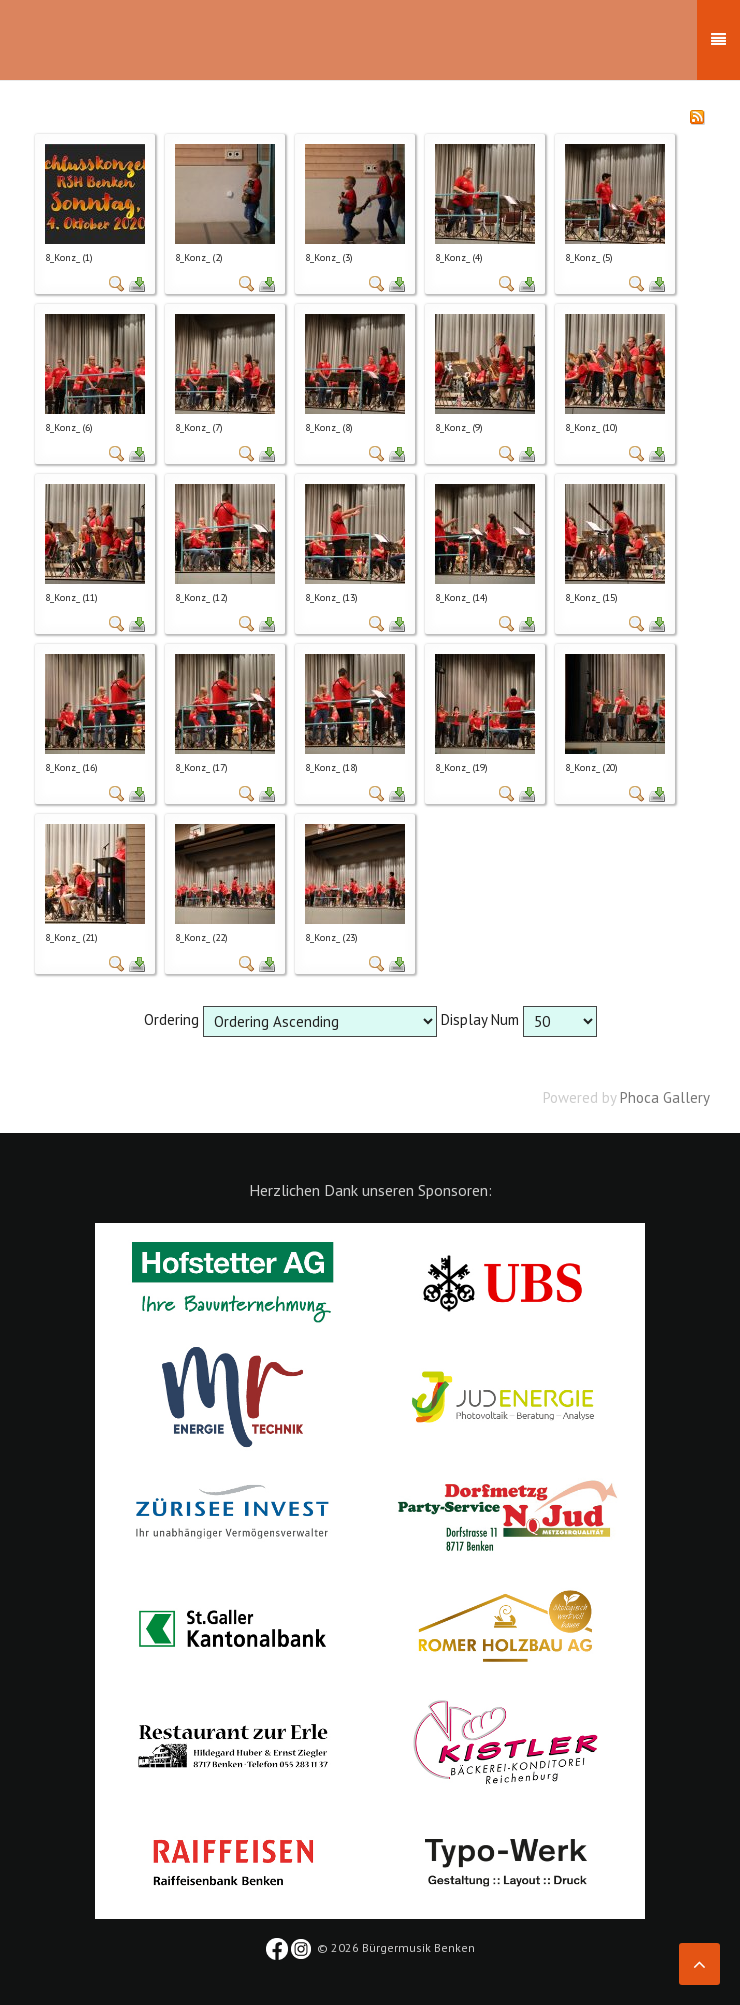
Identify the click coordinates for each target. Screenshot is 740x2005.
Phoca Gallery (665, 1097)
